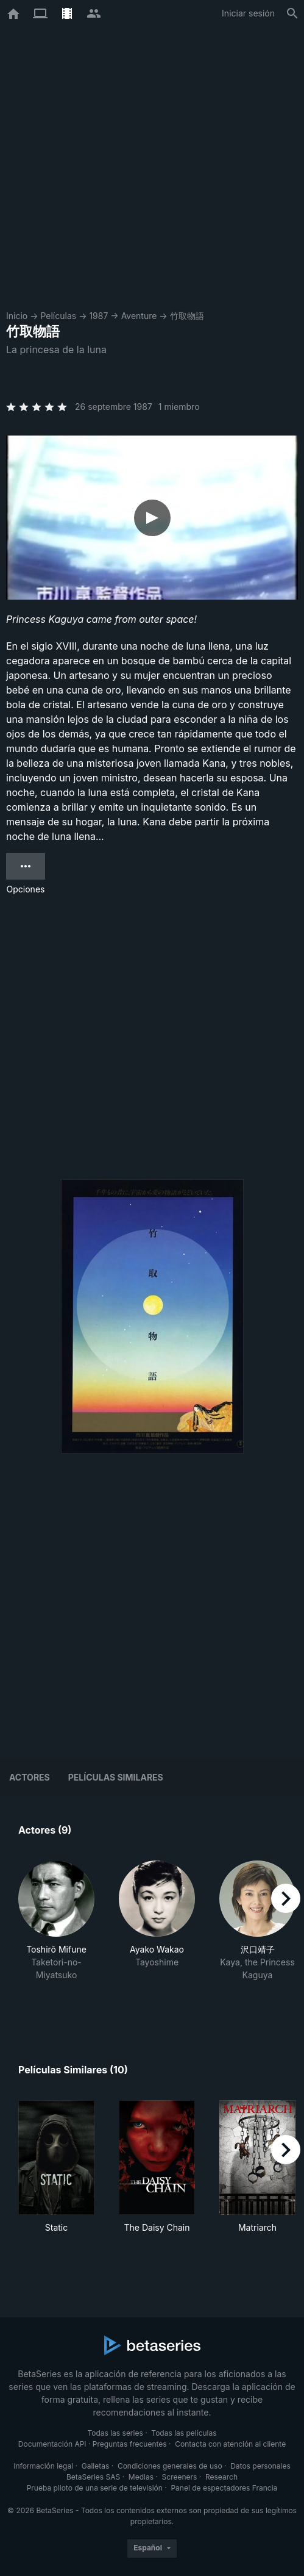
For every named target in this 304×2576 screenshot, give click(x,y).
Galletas (96, 2465)
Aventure (139, 315)
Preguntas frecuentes (130, 2444)
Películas (58, 315)
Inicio (16, 315)
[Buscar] (292, 13)
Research (221, 2476)
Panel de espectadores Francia (224, 2487)
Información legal (43, 2465)
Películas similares (115, 1777)
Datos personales (260, 2465)
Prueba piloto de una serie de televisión (95, 2487)
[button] (56, 1933)
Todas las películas (183, 2433)
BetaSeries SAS (93, 2476)
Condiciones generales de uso (170, 2465)
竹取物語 (187, 315)
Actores (29, 1777)
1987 (98, 315)
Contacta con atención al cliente (230, 2444)
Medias (141, 2476)
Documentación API (52, 2444)
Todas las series (115, 2433)
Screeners (179, 2476)
